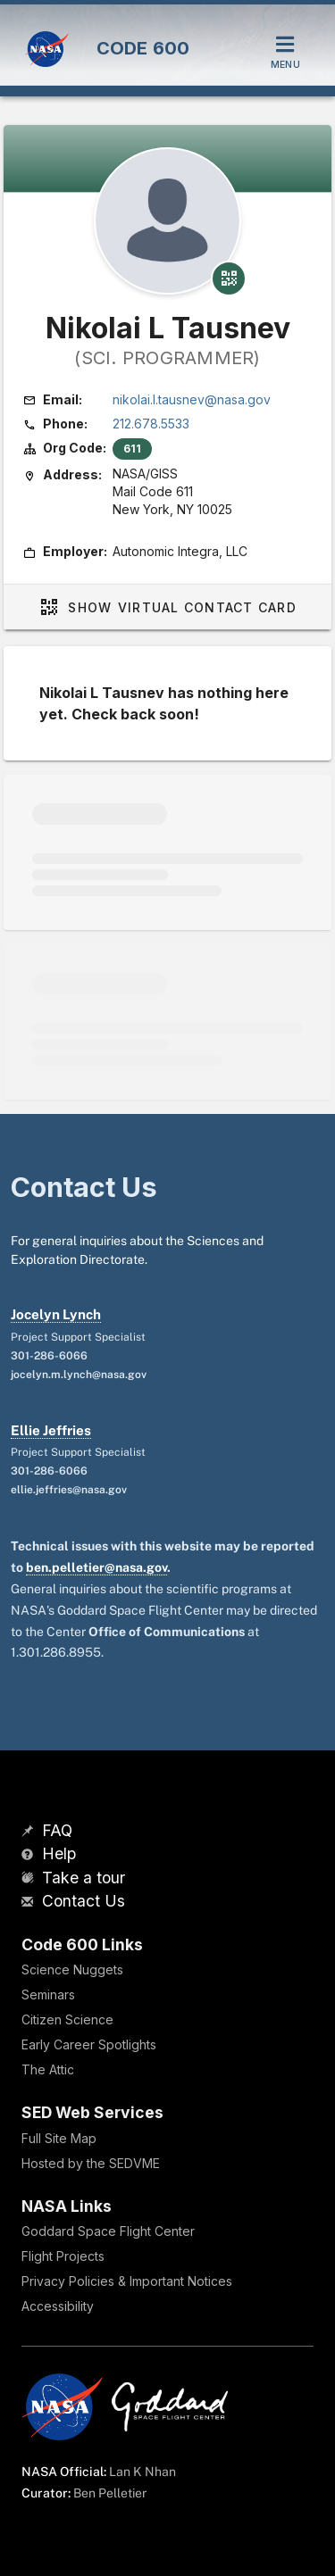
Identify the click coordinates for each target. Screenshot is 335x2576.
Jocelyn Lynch (56, 1314)
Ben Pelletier (110, 2493)
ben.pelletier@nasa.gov (96, 1567)
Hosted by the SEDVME (90, 2163)
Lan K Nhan (142, 2471)
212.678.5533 (151, 423)
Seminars (48, 1994)
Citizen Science (67, 2019)
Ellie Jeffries (51, 1430)
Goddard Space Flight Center (108, 2231)
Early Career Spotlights (88, 2044)
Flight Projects (63, 2256)
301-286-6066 (49, 1356)
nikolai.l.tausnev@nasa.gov (192, 399)
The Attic (47, 2069)
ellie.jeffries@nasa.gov (69, 1489)
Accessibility (57, 2306)
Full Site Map (58, 2138)
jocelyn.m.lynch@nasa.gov (79, 1374)
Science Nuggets (72, 1969)
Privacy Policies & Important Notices (126, 2281)
